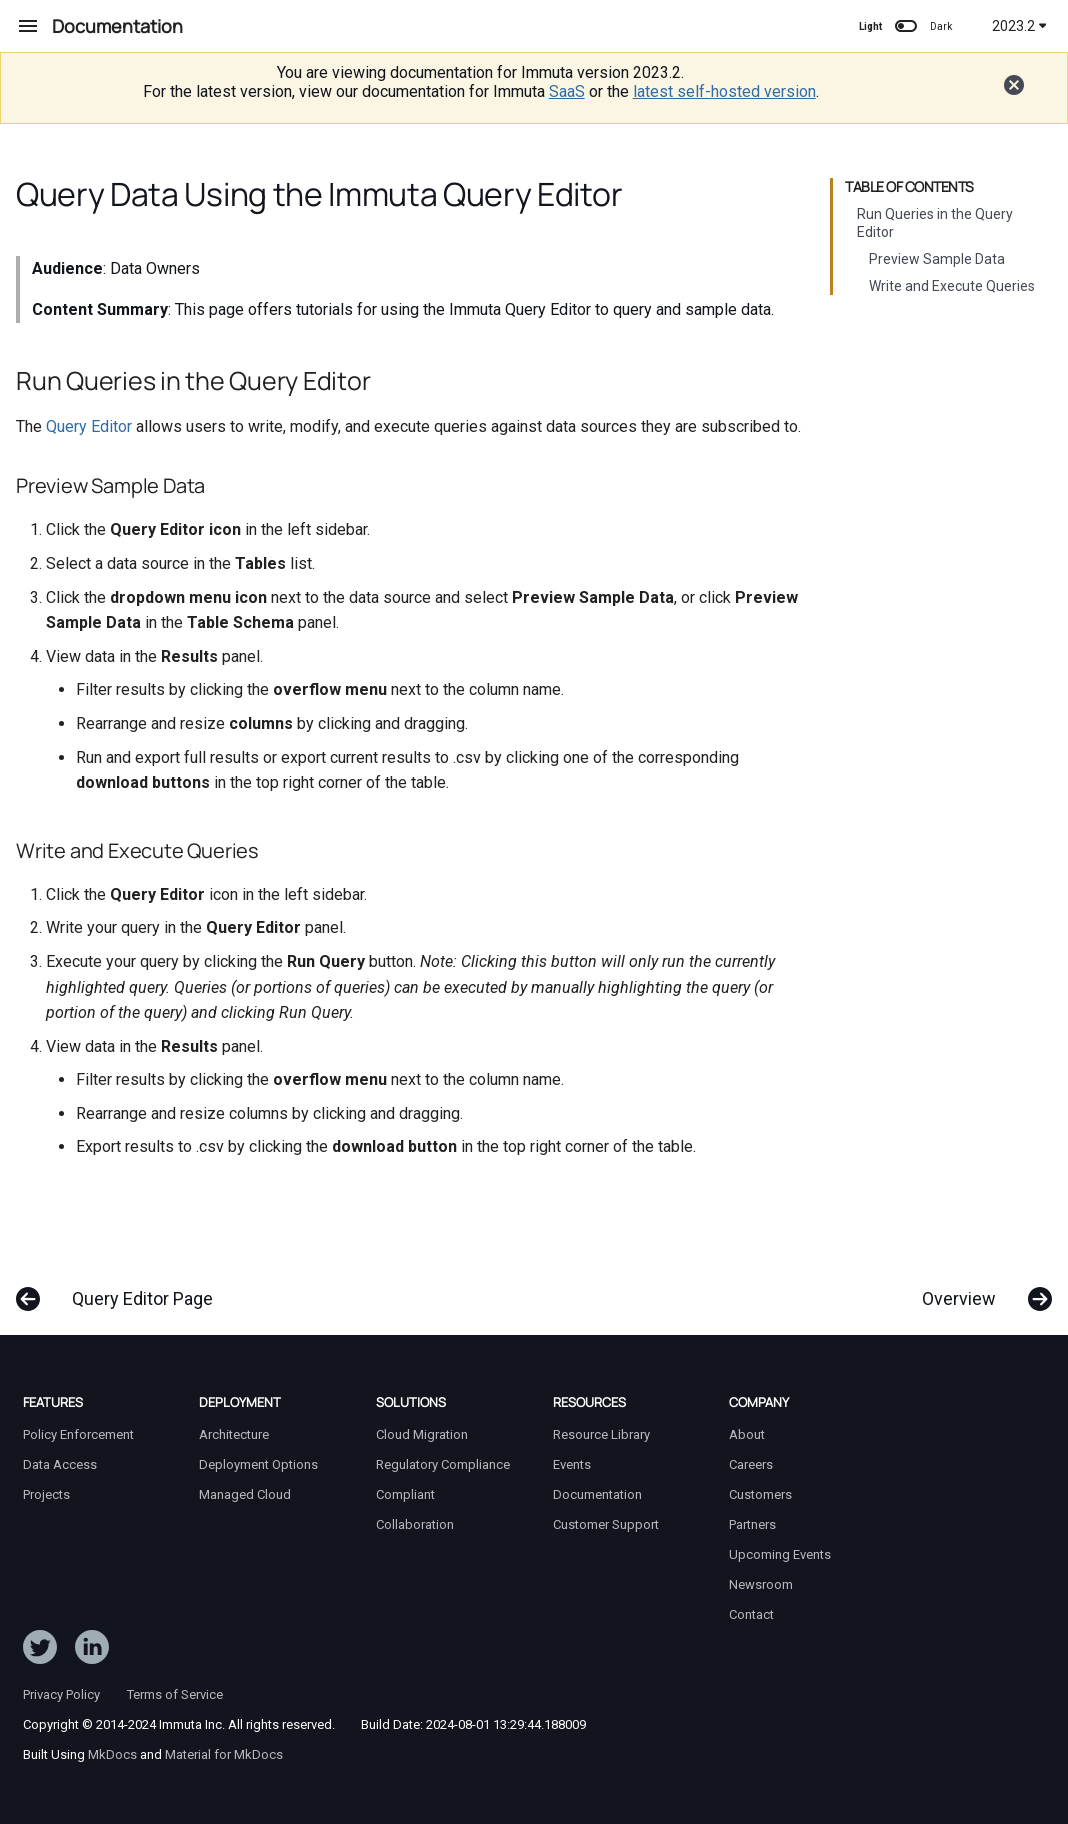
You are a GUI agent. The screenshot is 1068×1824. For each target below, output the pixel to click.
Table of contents (909, 187)
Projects (46, 1494)
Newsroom (761, 1584)
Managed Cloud (245, 1494)
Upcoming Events (780, 1554)
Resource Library (601, 1434)
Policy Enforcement (78, 1434)
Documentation (597, 1494)
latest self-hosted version (724, 91)
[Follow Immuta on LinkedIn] (92, 1651)
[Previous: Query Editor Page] (122, 1289)
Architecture (234, 1434)
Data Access (60, 1464)
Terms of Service (175, 1694)
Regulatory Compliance (443, 1464)
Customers (760, 1494)
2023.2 (1019, 26)
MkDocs (112, 1754)
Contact (751, 1614)
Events (572, 1464)
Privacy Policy (61, 1694)
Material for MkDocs (224, 1754)
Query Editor (89, 426)
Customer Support (606, 1524)
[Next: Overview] (979, 1289)
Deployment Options (258, 1464)
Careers (751, 1464)
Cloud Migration (422, 1434)
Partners (752, 1524)
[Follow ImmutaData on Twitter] (40, 1651)
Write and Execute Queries (952, 286)
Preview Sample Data (937, 259)
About (747, 1434)
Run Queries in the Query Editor (935, 223)
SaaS (567, 91)
